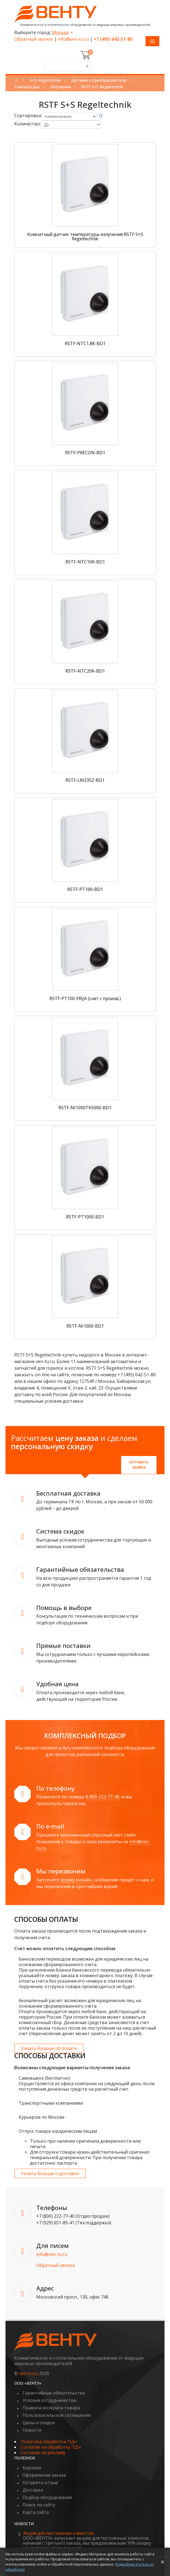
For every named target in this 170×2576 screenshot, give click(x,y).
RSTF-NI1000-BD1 (85, 1326)
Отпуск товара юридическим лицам (58, 2131)
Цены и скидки (39, 2423)
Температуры (27, 86)
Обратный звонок (33, 39)
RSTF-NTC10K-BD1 (85, 562)
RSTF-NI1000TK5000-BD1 (85, 1108)
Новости (32, 2430)
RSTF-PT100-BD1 (85, 889)
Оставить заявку (139, 1465)
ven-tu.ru (28, 2373)
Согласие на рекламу (43, 2453)
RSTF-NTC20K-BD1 (85, 671)
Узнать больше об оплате (49, 2048)
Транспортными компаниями (51, 2103)
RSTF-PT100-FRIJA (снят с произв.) (85, 998)
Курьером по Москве (42, 2117)
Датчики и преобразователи (98, 80)
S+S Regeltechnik (45, 80)
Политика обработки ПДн (49, 2442)
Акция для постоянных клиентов (58, 2533)
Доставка (33, 2490)
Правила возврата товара (51, 2408)
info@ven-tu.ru (73, 39)
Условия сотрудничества (49, 2400)
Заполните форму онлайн (64, 1880)
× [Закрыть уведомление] (162, 2561)
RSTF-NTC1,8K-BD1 (85, 343)
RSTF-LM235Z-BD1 (85, 780)
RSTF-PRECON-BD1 (85, 453)
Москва (60, 32)
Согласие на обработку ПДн (51, 2447)
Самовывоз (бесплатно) (44, 2078)
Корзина (32, 2468)
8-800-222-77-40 (102, 1797)
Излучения (60, 86)
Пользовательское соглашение (57, 2415)
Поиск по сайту (39, 2505)
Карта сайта (36, 2512)
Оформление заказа (44, 2475)
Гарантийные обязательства (54, 2393)
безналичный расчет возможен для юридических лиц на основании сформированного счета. (80, 2003)
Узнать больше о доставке (50, 2173)
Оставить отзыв (40, 2482)
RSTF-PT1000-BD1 (85, 1217)
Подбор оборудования (47, 2497)
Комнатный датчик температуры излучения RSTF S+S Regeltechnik (85, 236)
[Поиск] (86, 66)
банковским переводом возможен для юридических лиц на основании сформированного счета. (83, 1961)
